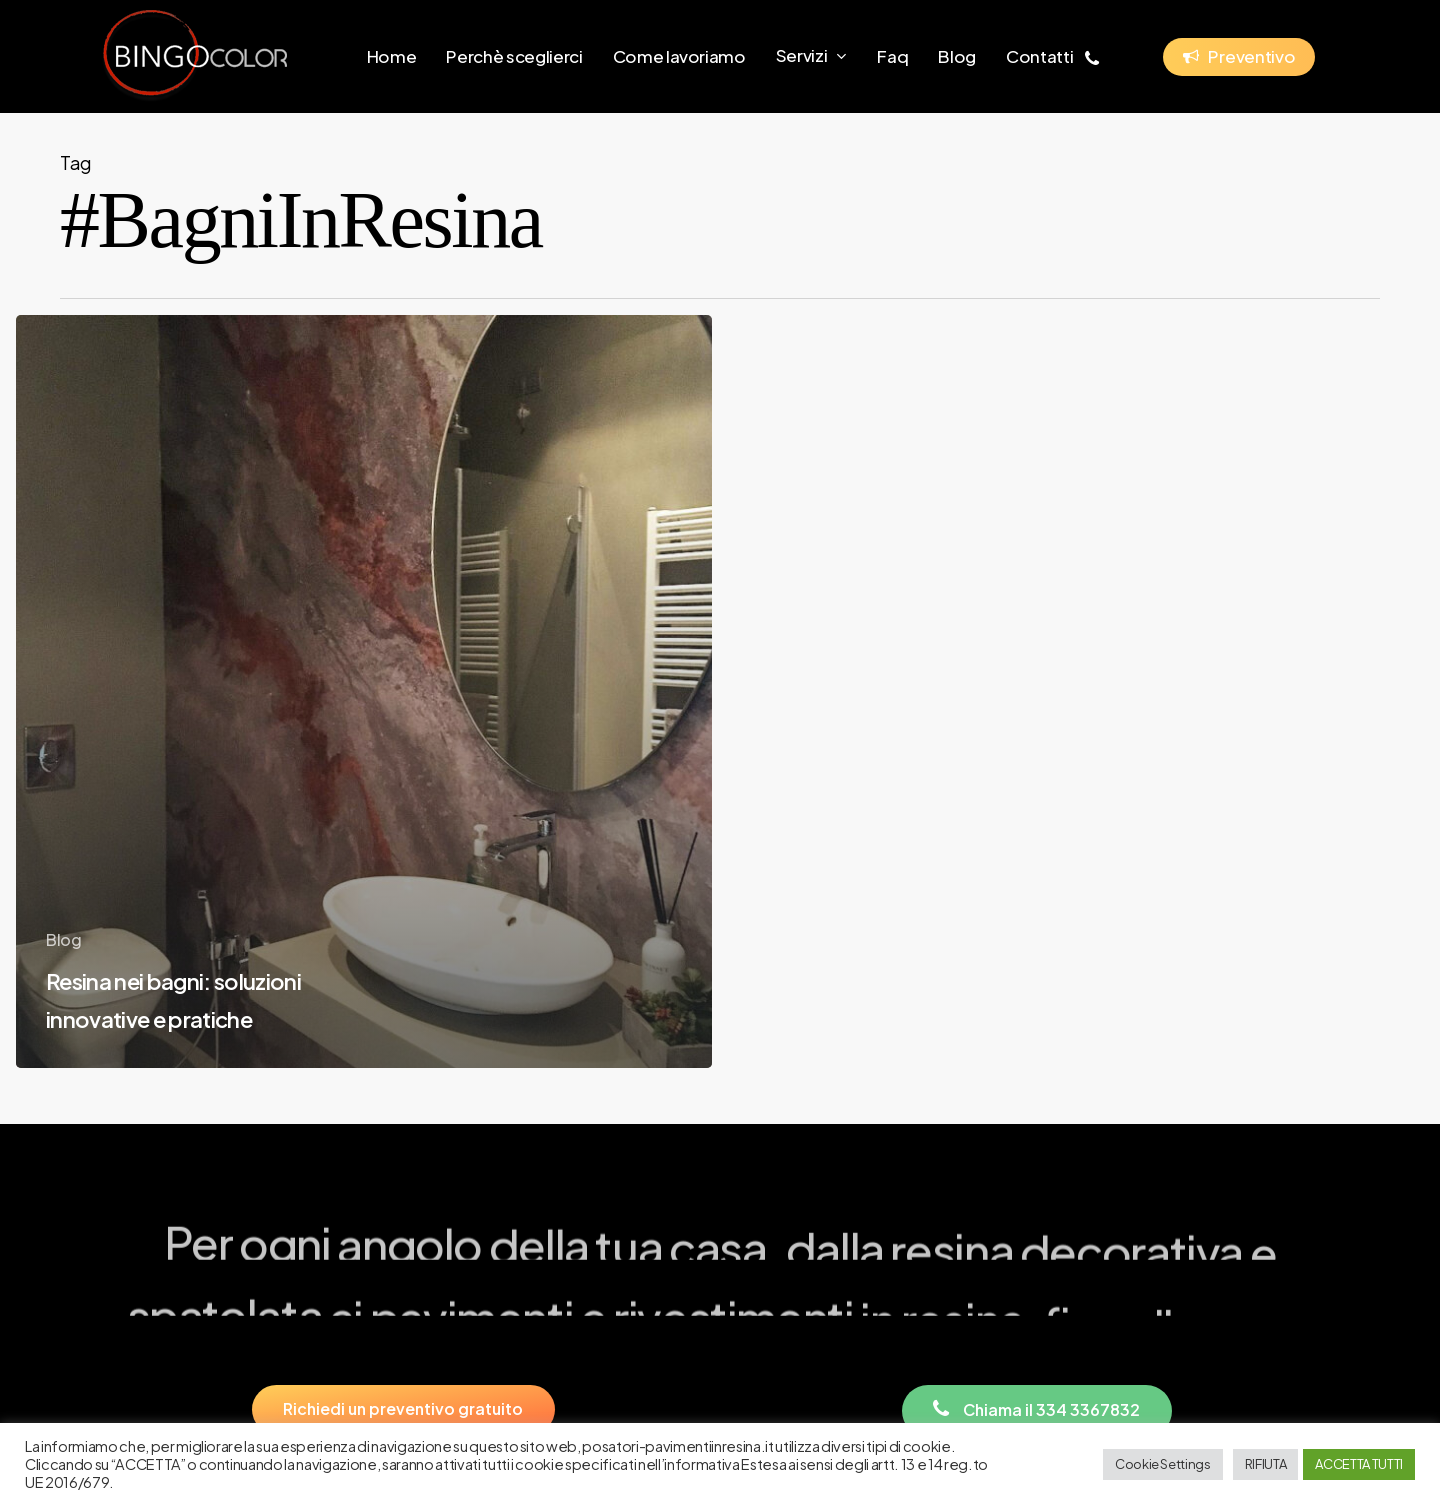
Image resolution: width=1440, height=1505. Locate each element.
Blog (64, 939)
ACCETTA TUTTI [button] (1359, 1464)
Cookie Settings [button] (1163, 1464)
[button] (403, 1409)
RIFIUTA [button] (1266, 1464)
